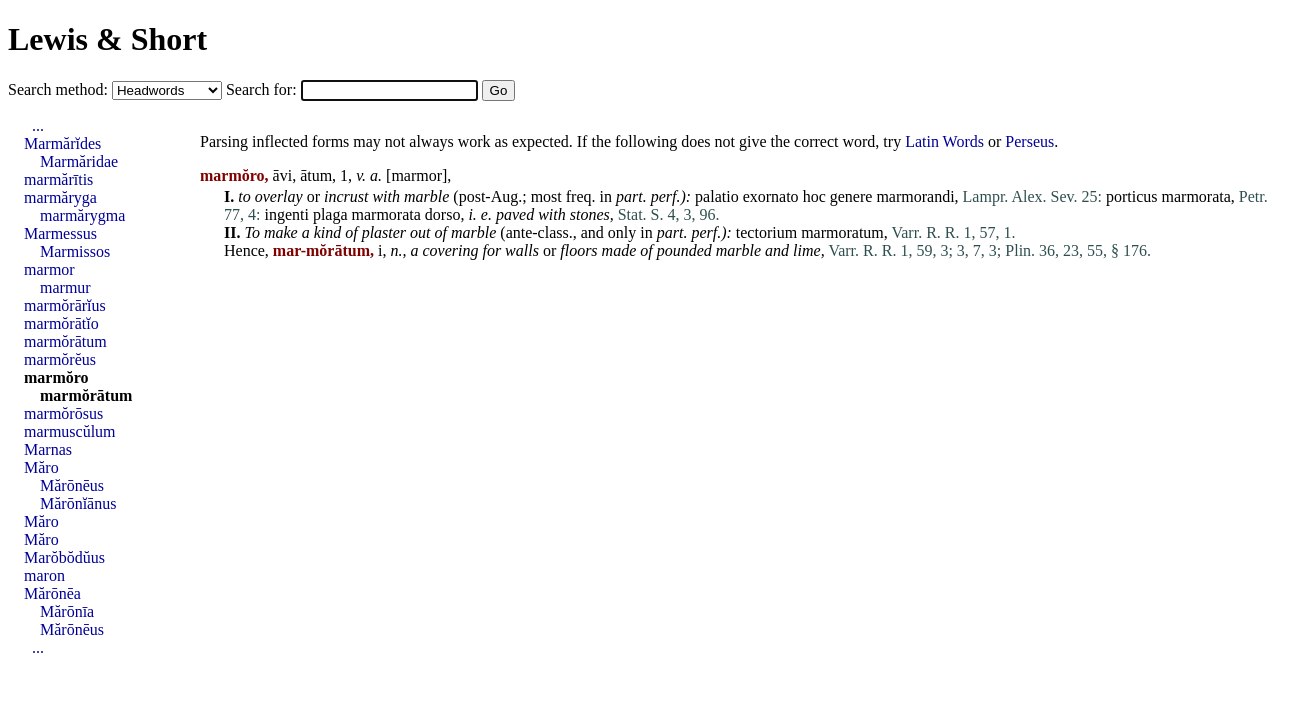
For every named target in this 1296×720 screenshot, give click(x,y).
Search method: (60, 89)
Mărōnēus (72, 485)
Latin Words (944, 141)
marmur (65, 287)
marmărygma (82, 215)
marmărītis (58, 179)
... (38, 125)
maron (44, 575)
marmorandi (915, 196)
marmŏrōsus (63, 413)
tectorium (766, 232)
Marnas (48, 449)
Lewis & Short (107, 39)
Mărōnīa (67, 611)
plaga (330, 214)
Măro (41, 467)
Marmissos (75, 251)
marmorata (1196, 196)
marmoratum (842, 232)
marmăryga (60, 197)
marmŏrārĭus (65, 305)
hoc (814, 196)
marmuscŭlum (70, 431)
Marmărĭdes (62, 143)
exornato (771, 196)
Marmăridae (79, 161)
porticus (1132, 196)
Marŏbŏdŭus (64, 557)
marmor (416, 175)
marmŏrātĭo (61, 323)
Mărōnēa (52, 593)
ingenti (286, 214)
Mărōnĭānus (78, 503)
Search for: (263, 89)
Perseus (1029, 141)
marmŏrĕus (60, 359)
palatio (717, 196)
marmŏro (56, 377)
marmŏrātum (65, 341)
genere (851, 196)
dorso (443, 214)
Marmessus (60, 233)
